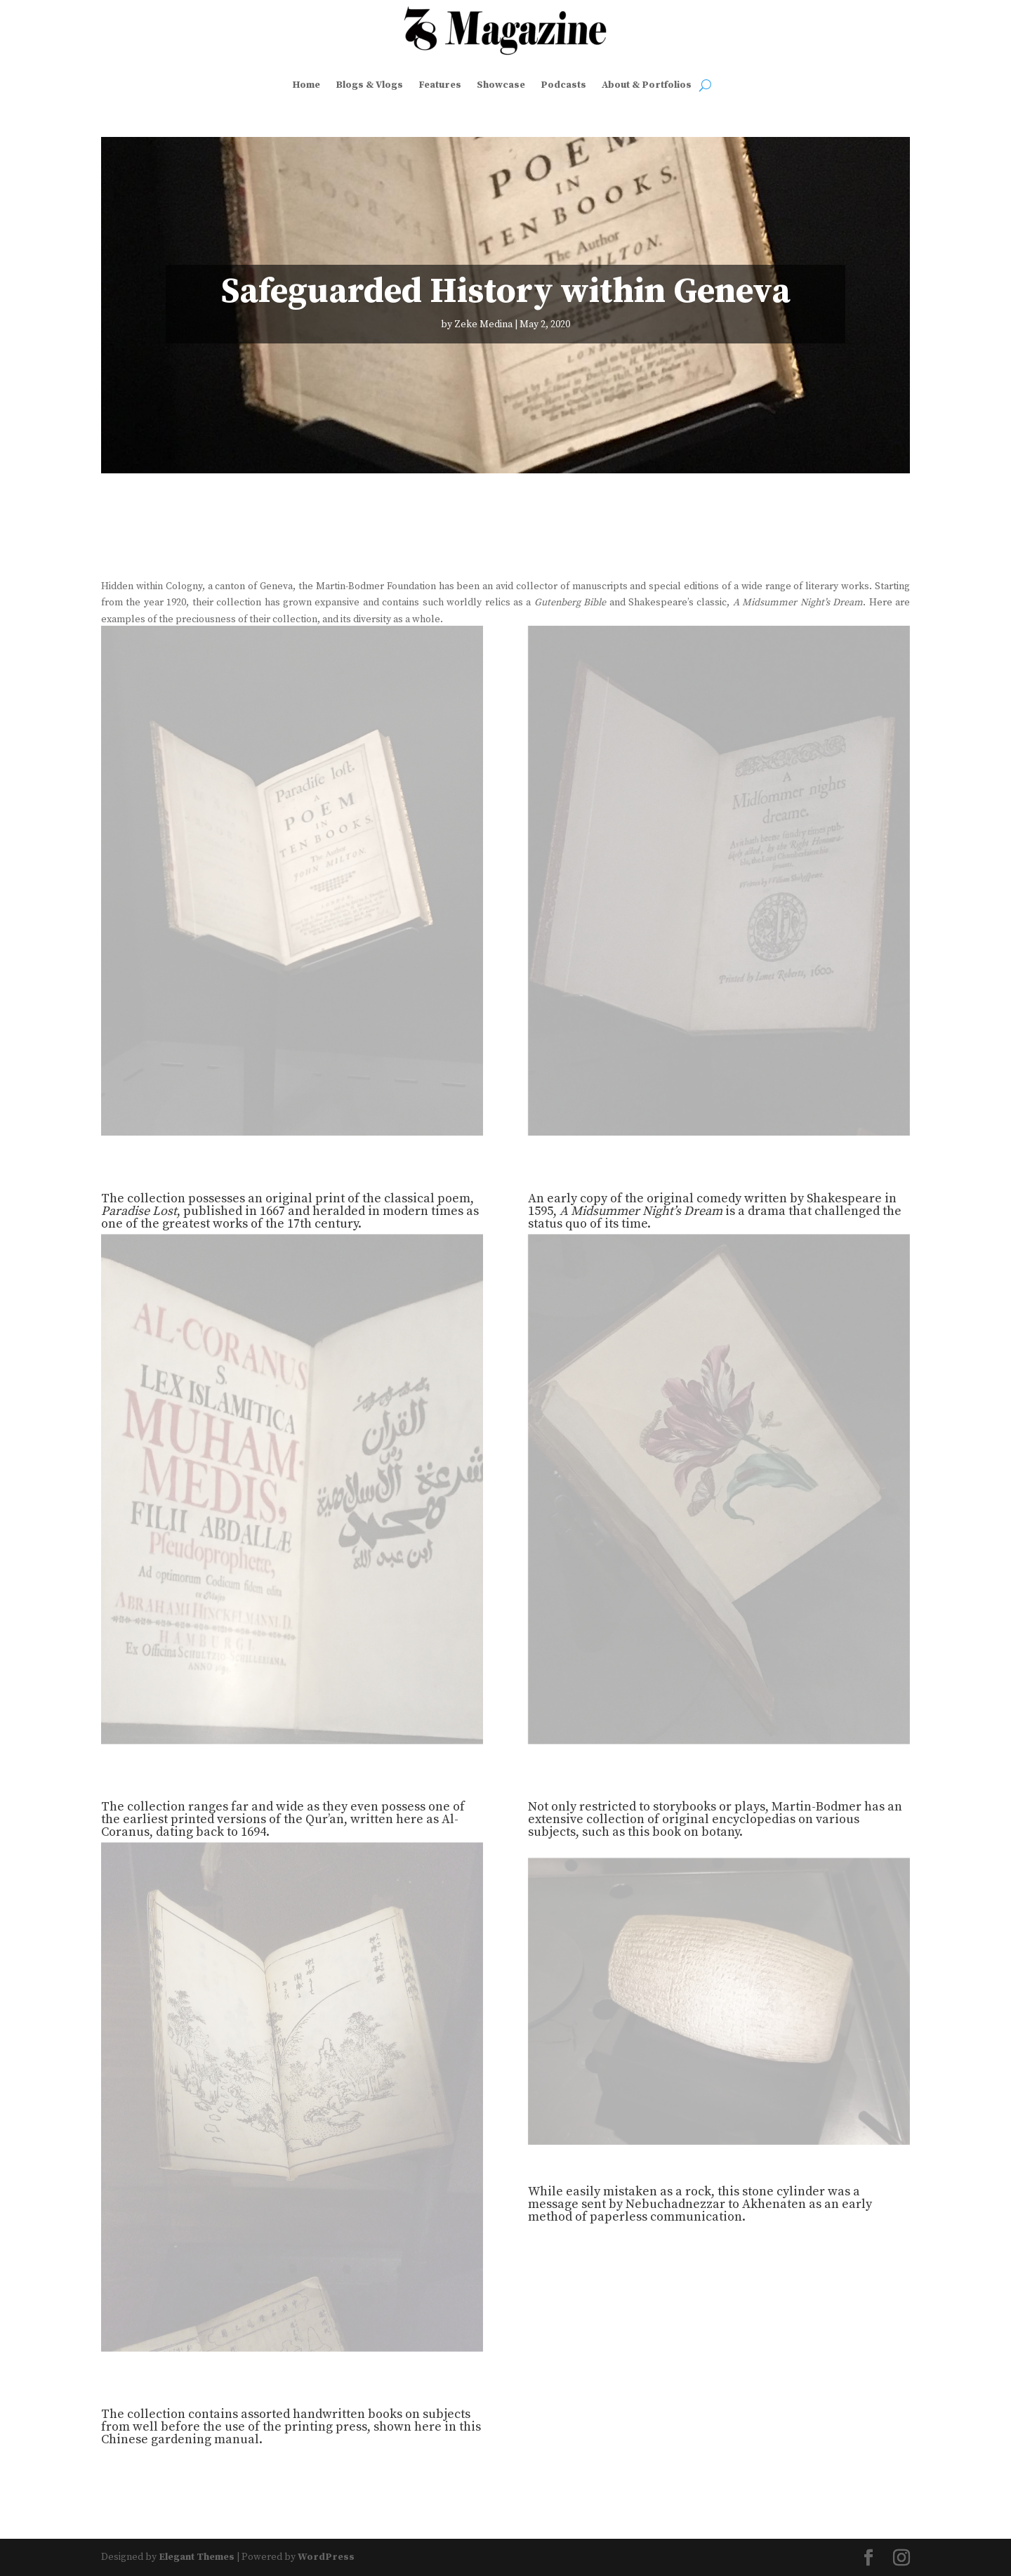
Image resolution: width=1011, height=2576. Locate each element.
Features (439, 85)
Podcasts (563, 85)
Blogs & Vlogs (369, 85)
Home (306, 85)
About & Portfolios (647, 85)
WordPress (326, 2557)
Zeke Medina (483, 324)
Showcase (501, 85)
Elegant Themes (196, 2557)
